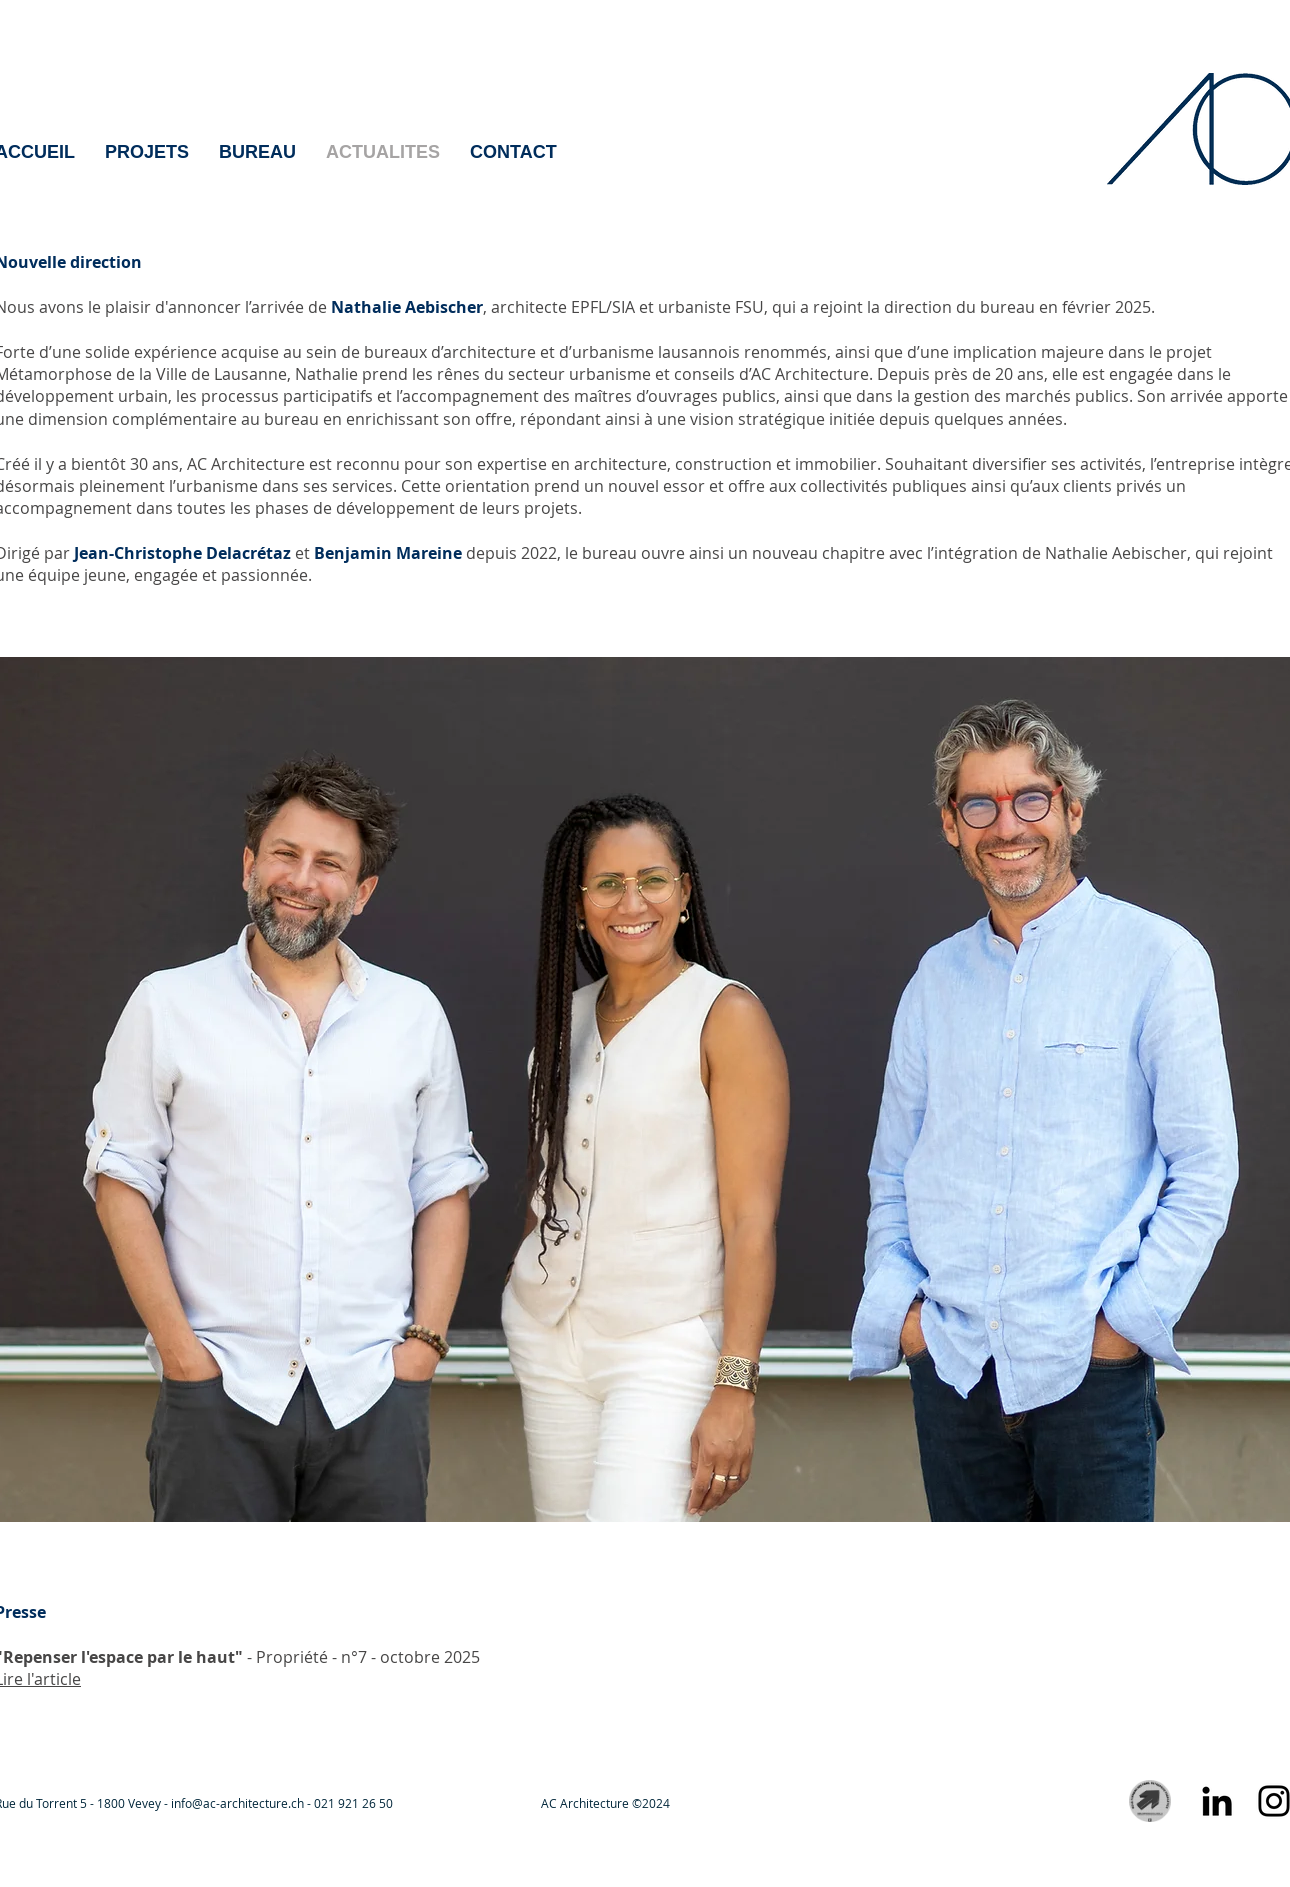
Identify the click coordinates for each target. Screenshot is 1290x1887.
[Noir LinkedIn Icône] (1217, 1801)
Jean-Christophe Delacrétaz (182, 553)
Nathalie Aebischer (407, 307)
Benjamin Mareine (388, 553)
